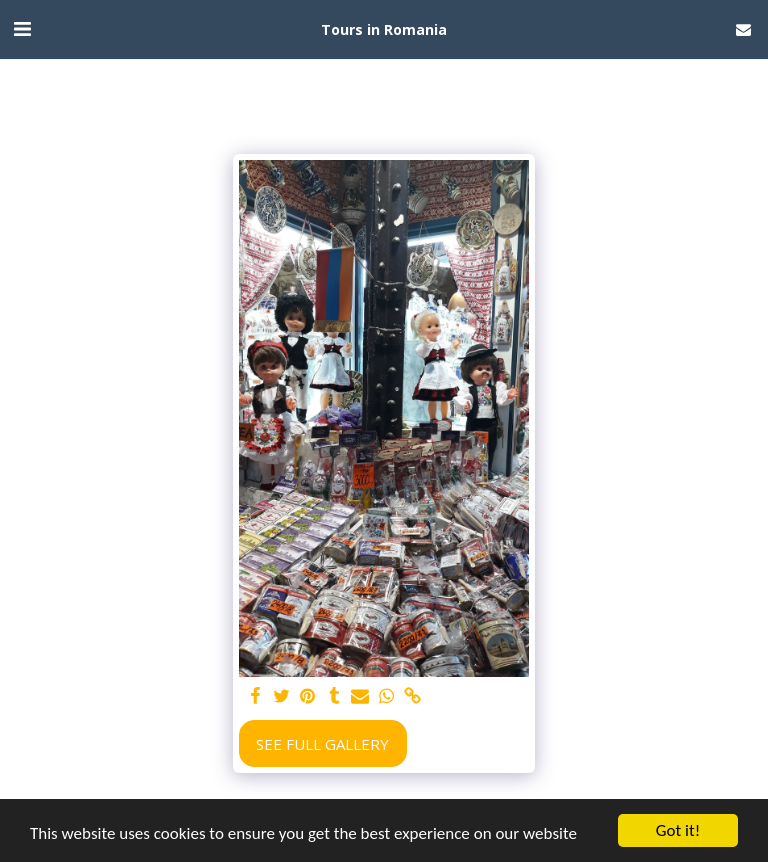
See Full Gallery (322, 744)
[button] (22, 28)
